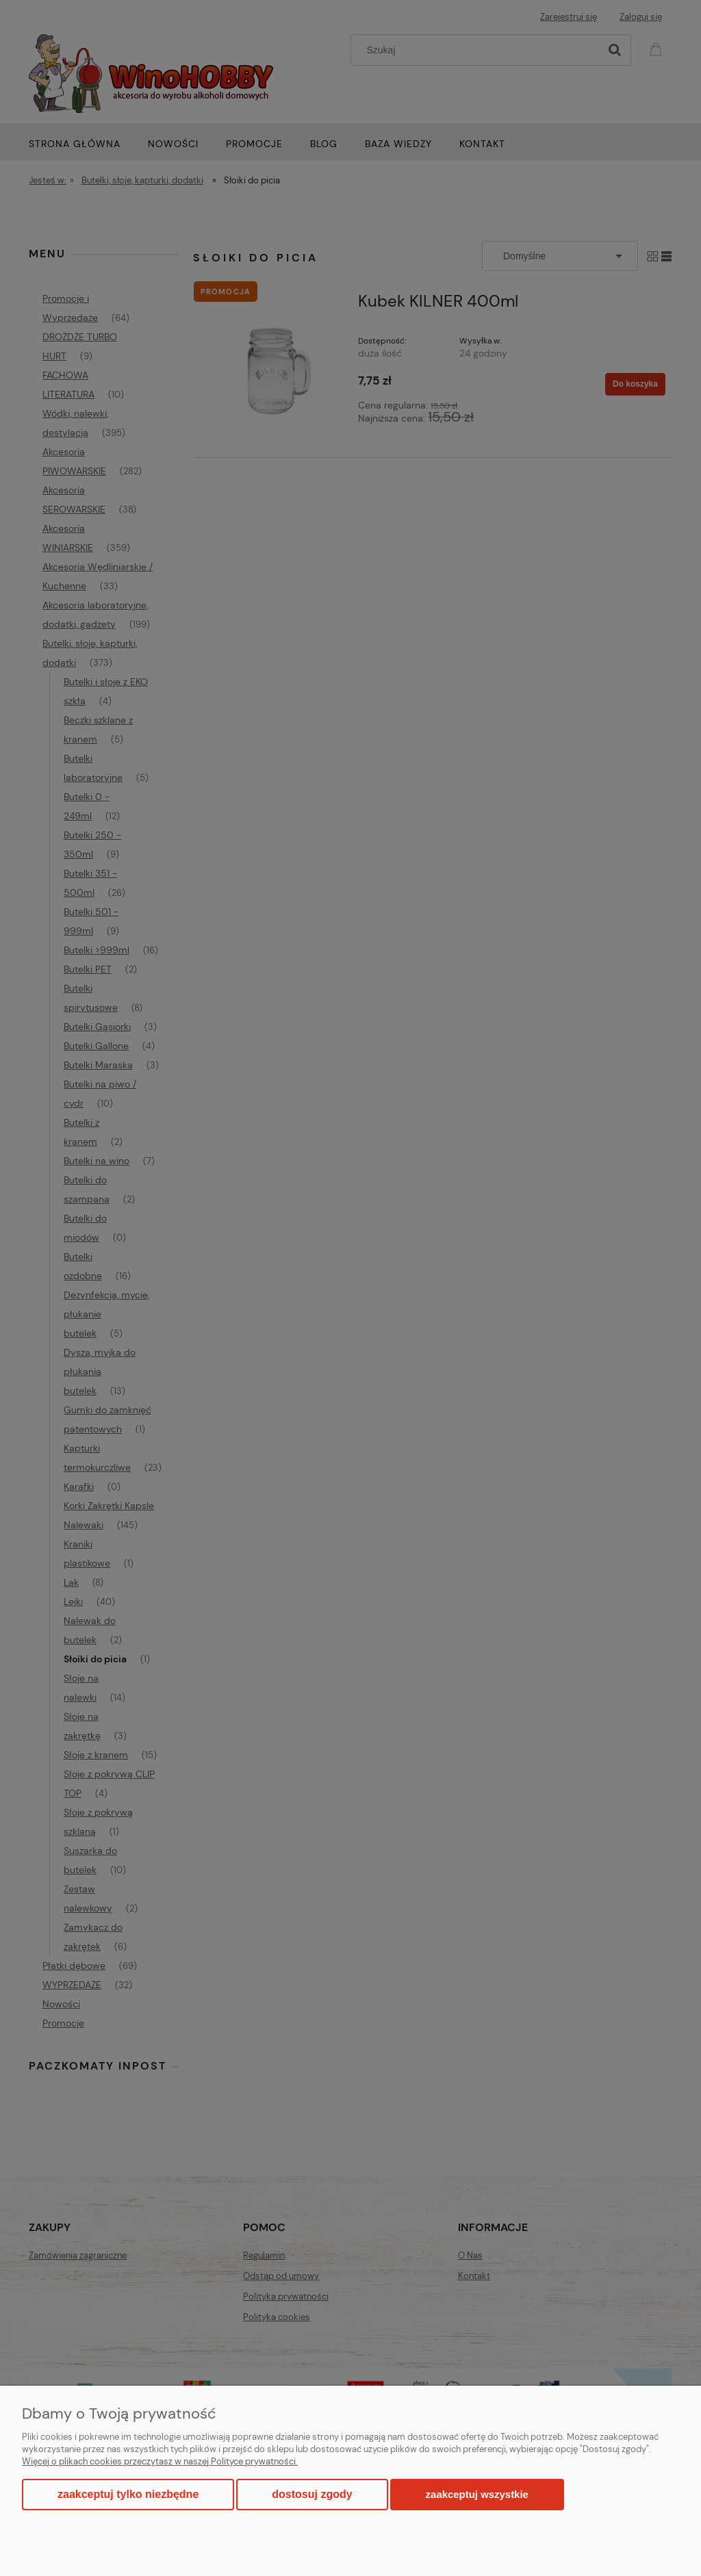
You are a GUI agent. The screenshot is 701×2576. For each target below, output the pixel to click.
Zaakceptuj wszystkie (477, 2494)
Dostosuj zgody (312, 2494)
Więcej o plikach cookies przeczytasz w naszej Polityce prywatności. (160, 2461)
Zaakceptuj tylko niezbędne (128, 2494)
